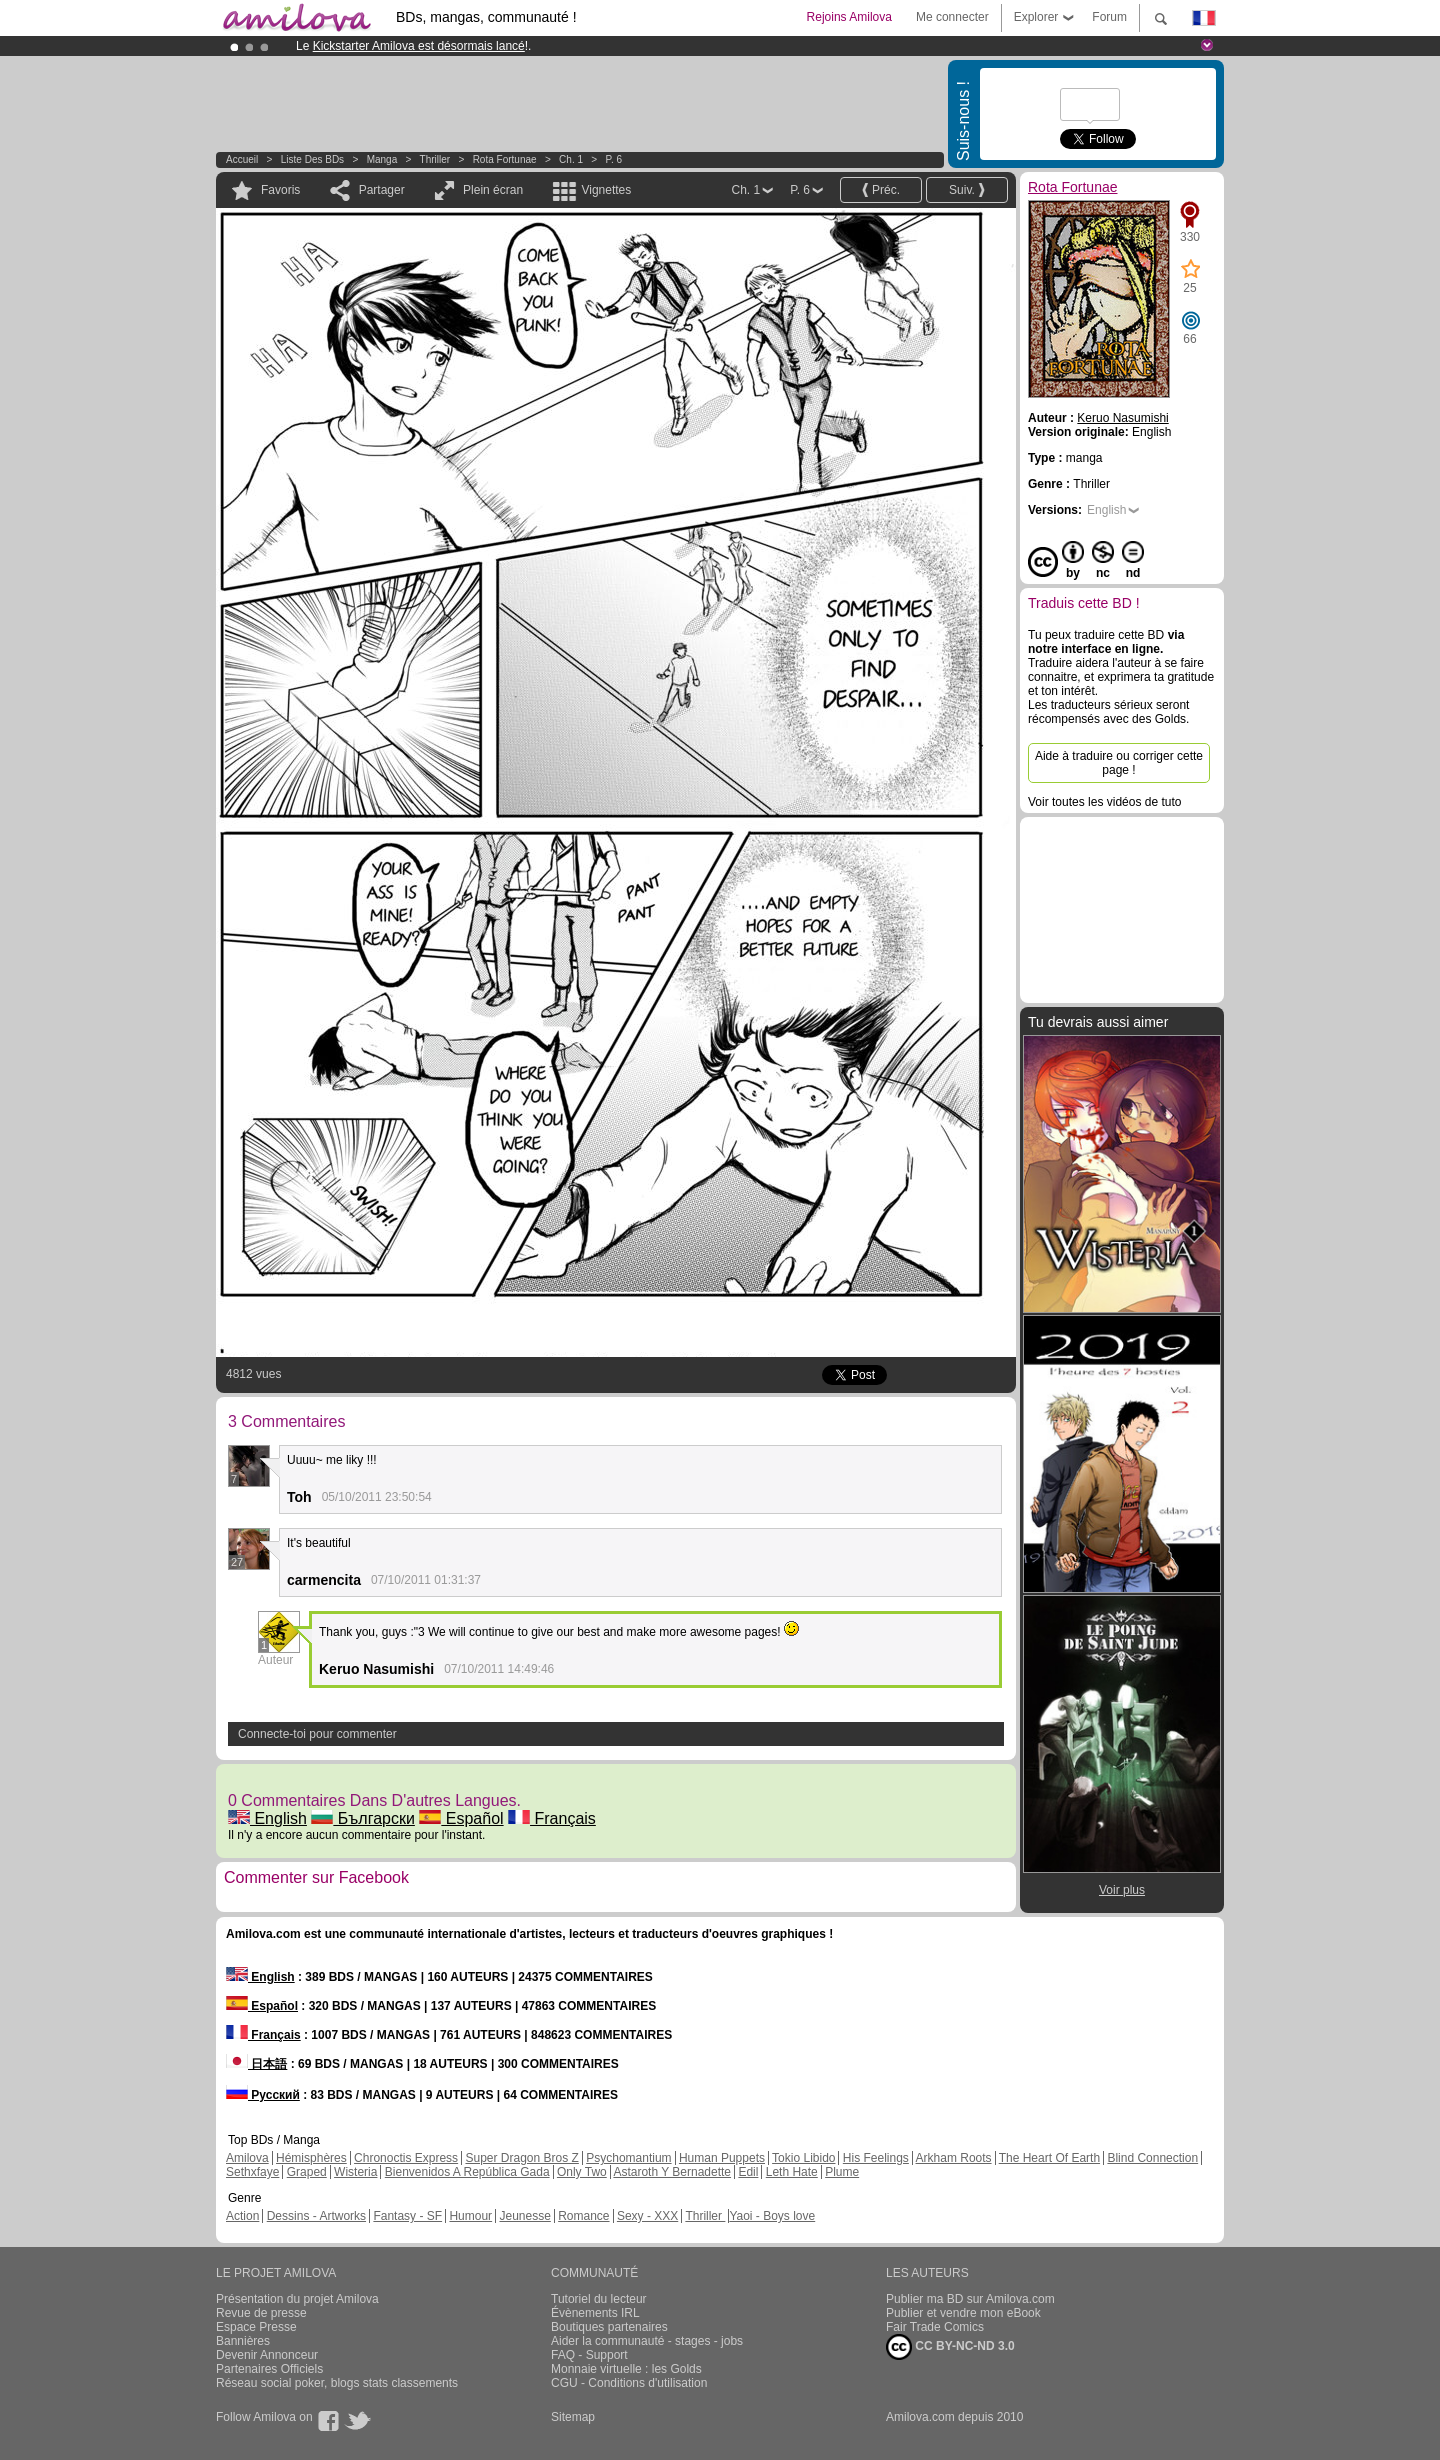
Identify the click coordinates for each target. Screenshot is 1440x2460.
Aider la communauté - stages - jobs (647, 2341)
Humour (470, 2216)
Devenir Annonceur (267, 2355)
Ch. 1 (571, 159)
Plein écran (493, 190)
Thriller (436, 159)
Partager (382, 190)
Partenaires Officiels (269, 2369)
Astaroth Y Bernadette (672, 2172)
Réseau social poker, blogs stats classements (337, 2383)
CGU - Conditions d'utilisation (629, 2383)
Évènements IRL (595, 2313)
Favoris (280, 190)
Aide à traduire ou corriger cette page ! (1119, 763)
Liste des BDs (312, 159)
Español (461, 1818)
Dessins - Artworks (316, 2216)
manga (382, 159)
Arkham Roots (954, 2158)
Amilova (247, 2158)
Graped (307, 2172)
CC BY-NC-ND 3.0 (950, 2347)
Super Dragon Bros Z (521, 2158)
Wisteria (355, 2172)
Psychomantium (628, 2158)
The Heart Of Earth (1049, 2158)
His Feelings (876, 2158)
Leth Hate (792, 2172)
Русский (263, 2095)
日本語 (256, 2064)
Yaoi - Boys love (772, 2216)
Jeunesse (524, 2216)
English (267, 1818)
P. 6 (614, 159)
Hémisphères (311, 2158)
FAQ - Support (589, 2355)
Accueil (242, 159)
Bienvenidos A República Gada (467, 2172)
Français (552, 1818)
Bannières (243, 2341)
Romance (583, 2216)
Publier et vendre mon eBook (963, 2313)
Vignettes (606, 190)
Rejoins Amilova (849, 17)
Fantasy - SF (407, 2216)
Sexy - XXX (647, 2216)
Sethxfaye (252, 2172)
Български (363, 1818)
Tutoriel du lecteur (599, 2299)
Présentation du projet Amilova (297, 2299)
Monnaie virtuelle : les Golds (626, 2369)
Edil (748, 2172)
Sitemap (573, 2417)
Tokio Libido (803, 2158)
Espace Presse (256, 2327)
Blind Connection (1152, 2158)
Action (242, 2216)
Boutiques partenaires (609, 2327)
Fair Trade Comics (935, 2327)
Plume (842, 2172)
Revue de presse (261, 2313)
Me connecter (952, 17)
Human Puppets (722, 2158)
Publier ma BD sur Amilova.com (970, 2299)
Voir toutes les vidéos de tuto (1104, 802)
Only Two (582, 2172)
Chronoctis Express (406, 2158)
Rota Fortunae (505, 159)
